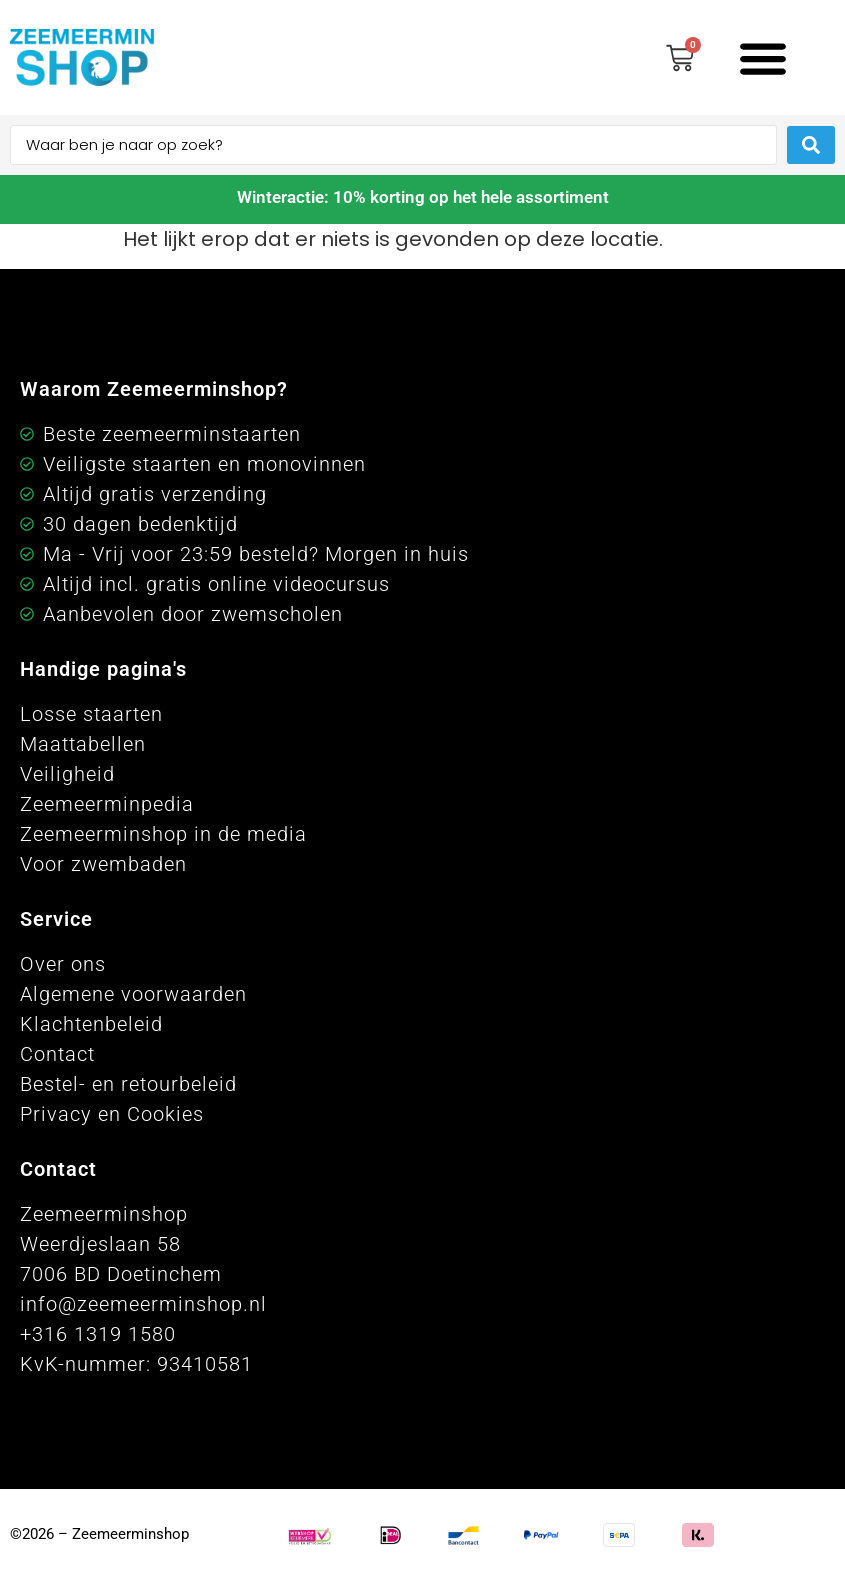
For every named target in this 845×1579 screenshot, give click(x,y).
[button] (762, 57)
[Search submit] (811, 145)
